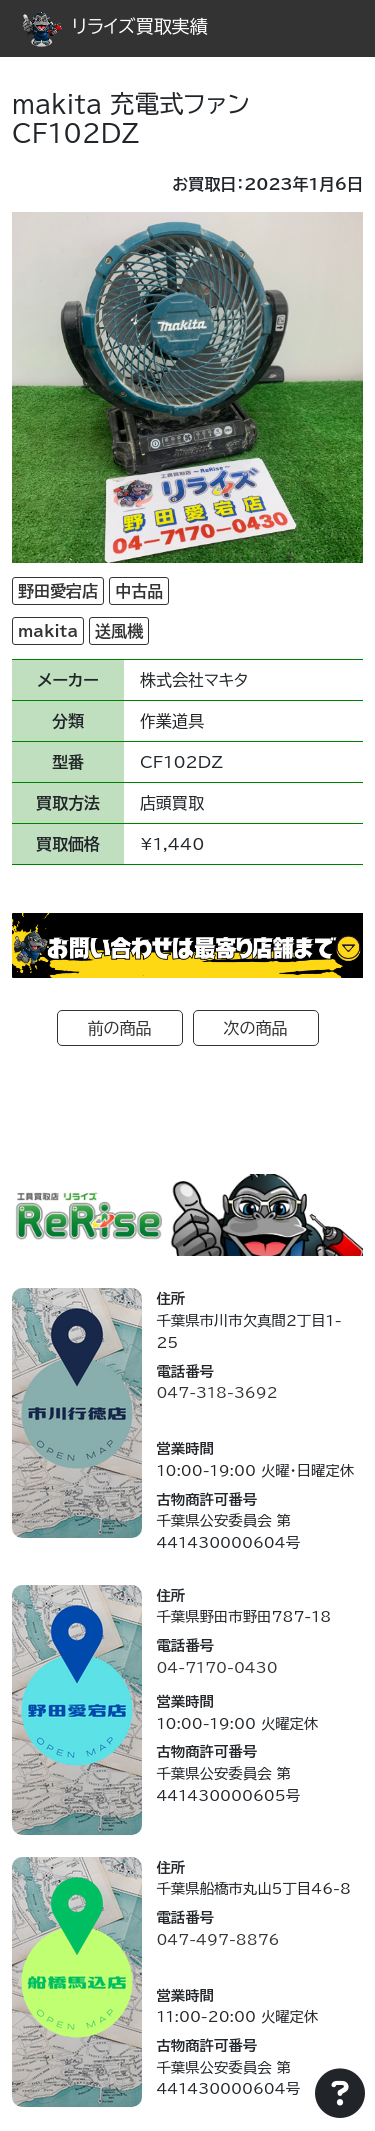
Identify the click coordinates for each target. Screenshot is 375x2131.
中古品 (139, 591)
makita (48, 631)
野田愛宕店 (58, 591)
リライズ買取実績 (115, 26)
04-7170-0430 (216, 1667)
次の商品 (256, 1028)
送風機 (119, 631)
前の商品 (120, 1028)
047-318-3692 (216, 1392)
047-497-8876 (217, 1939)
